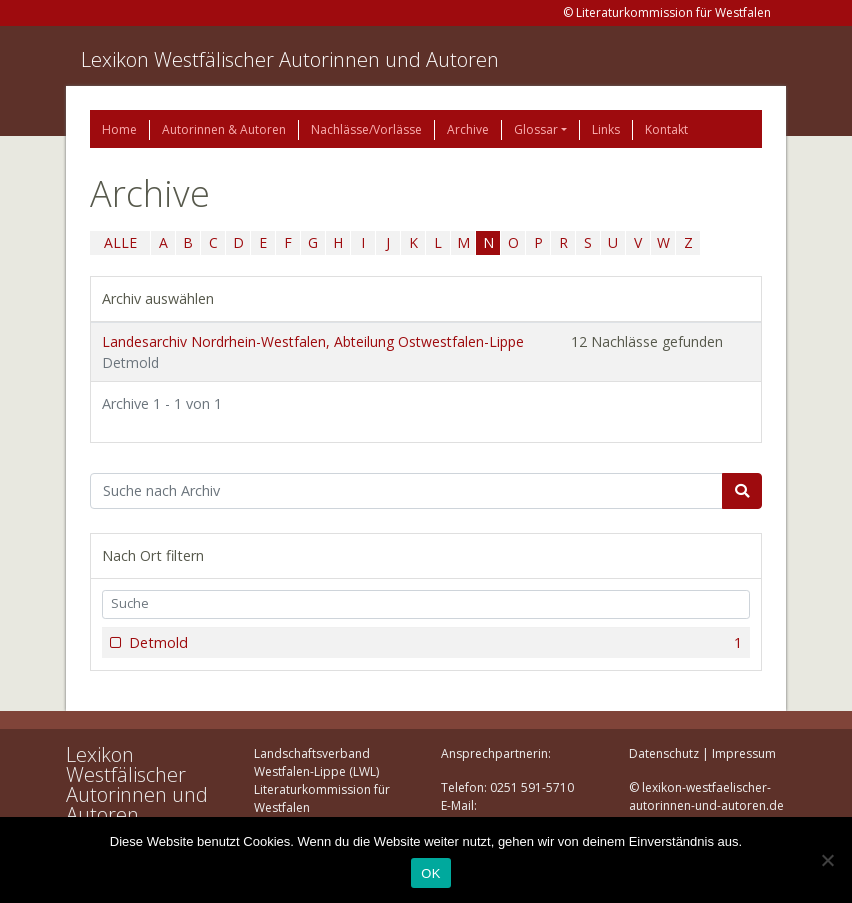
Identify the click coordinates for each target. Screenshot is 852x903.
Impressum (744, 753)
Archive (468, 129)
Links (606, 129)
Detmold (433, 643)
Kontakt (666, 129)
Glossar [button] (536, 129)
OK (430, 873)
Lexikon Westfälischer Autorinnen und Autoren (290, 59)
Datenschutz (664, 753)
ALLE (120, 242)
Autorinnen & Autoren (224, 129)
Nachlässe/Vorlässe (366, 129)
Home (119, 129)
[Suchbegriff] (406, 491)
